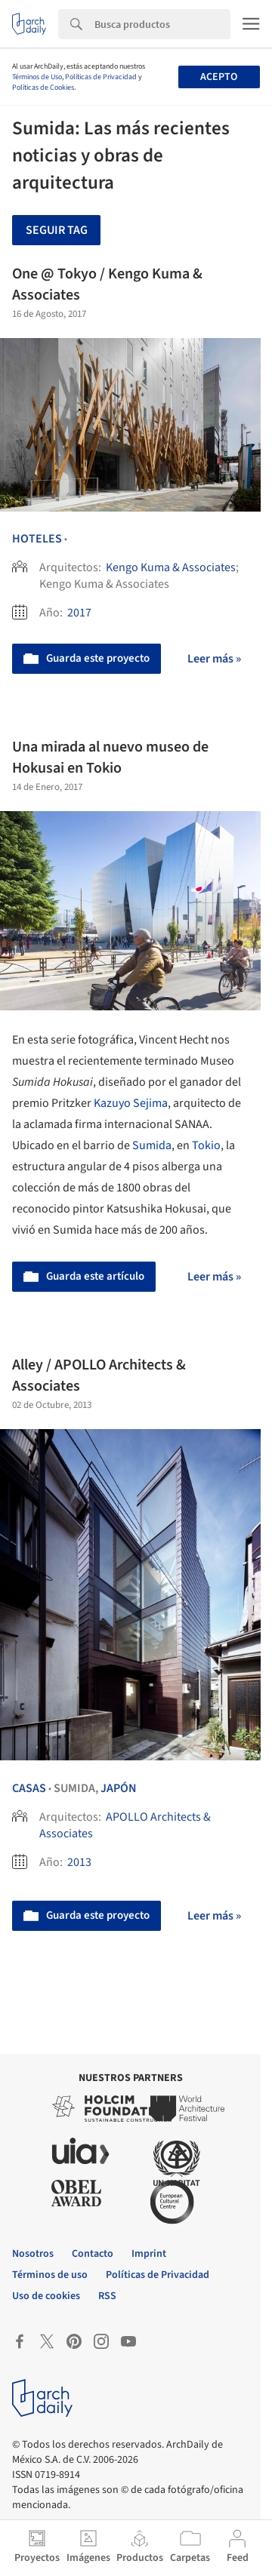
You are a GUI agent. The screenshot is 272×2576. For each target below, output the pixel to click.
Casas (29, 1788)
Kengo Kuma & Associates (171, 567)
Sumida (152, 1145)
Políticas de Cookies (43, 87)
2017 (79, 612)
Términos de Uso (37, 77)
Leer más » (214, 658)
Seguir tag (57, 230)
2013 (79, 1862)
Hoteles (37, 538)
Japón (118, 1788)
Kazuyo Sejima (131, 1103)
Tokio (206, 1145)
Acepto (218, 77)
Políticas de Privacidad (101, 77)
